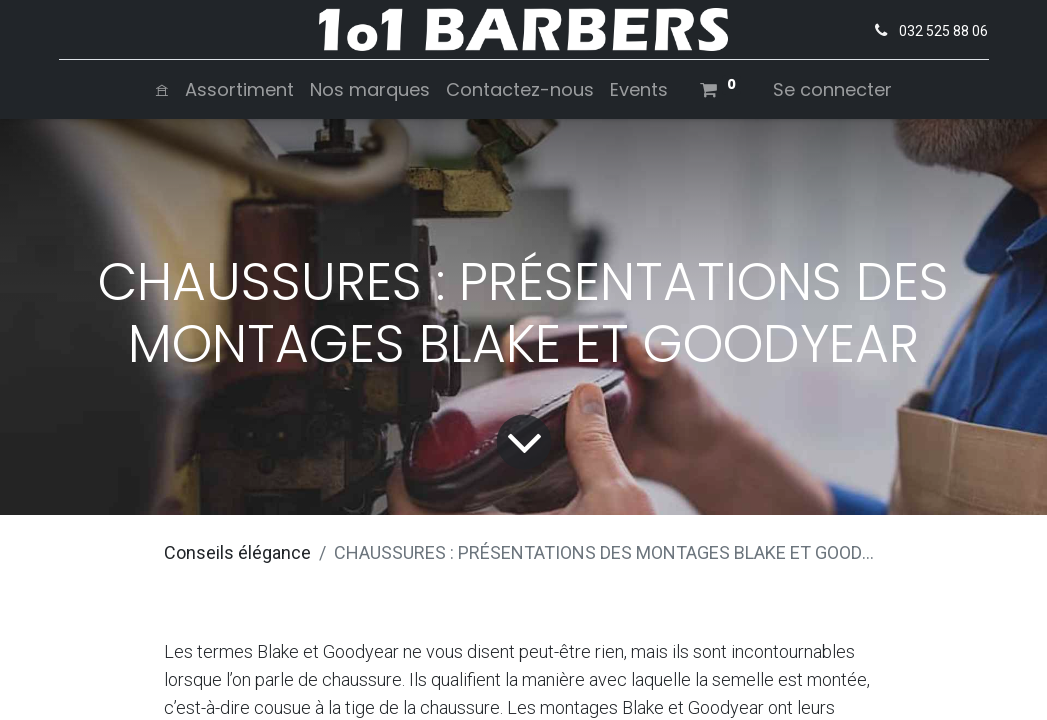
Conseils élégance (237, 552)
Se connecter (832, 89)
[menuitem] (162, 89)
